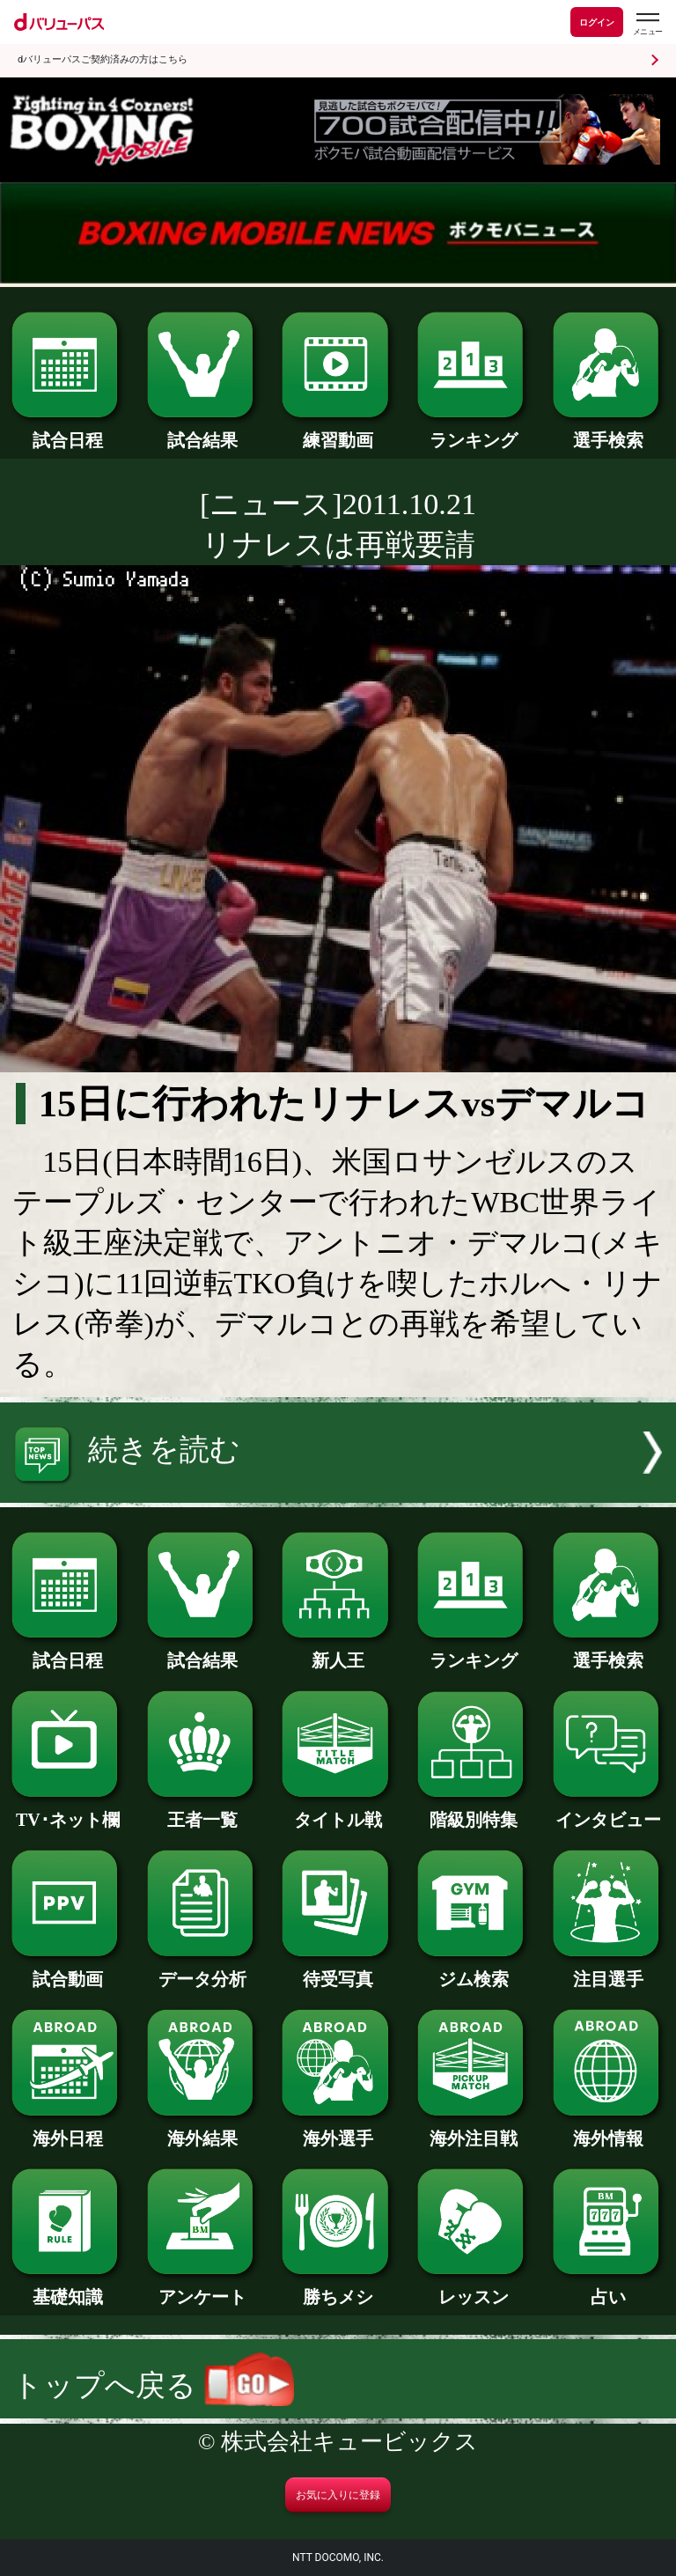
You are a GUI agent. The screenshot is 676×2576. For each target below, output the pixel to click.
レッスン (473, 2288)
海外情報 (608, 2129)
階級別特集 (473, 1810)
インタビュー (608, 1810)
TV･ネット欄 (67, 1810)
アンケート (203, 2288)
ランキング (473, 431)
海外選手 (337, 2129)
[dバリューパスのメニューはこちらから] (647, 24)
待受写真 (337, 1970)
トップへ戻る (153, 2385)
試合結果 (203, 431)
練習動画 (337, 431)
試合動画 (67, 1970)
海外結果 (203, 2129)
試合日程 (67, 431)
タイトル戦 (337, 1810)
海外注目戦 (473, 2129)
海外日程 (67, 2129)
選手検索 (608, 431)
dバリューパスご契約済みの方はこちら (102, 59)
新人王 (337, 1651)
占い (608, 2288)
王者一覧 (203, 1810)
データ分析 (203, 1970)
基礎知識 (67, 2288)
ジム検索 (473, 1970)
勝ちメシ (337, 2288)
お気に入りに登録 (338, 2495)
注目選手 (608, 1970)
